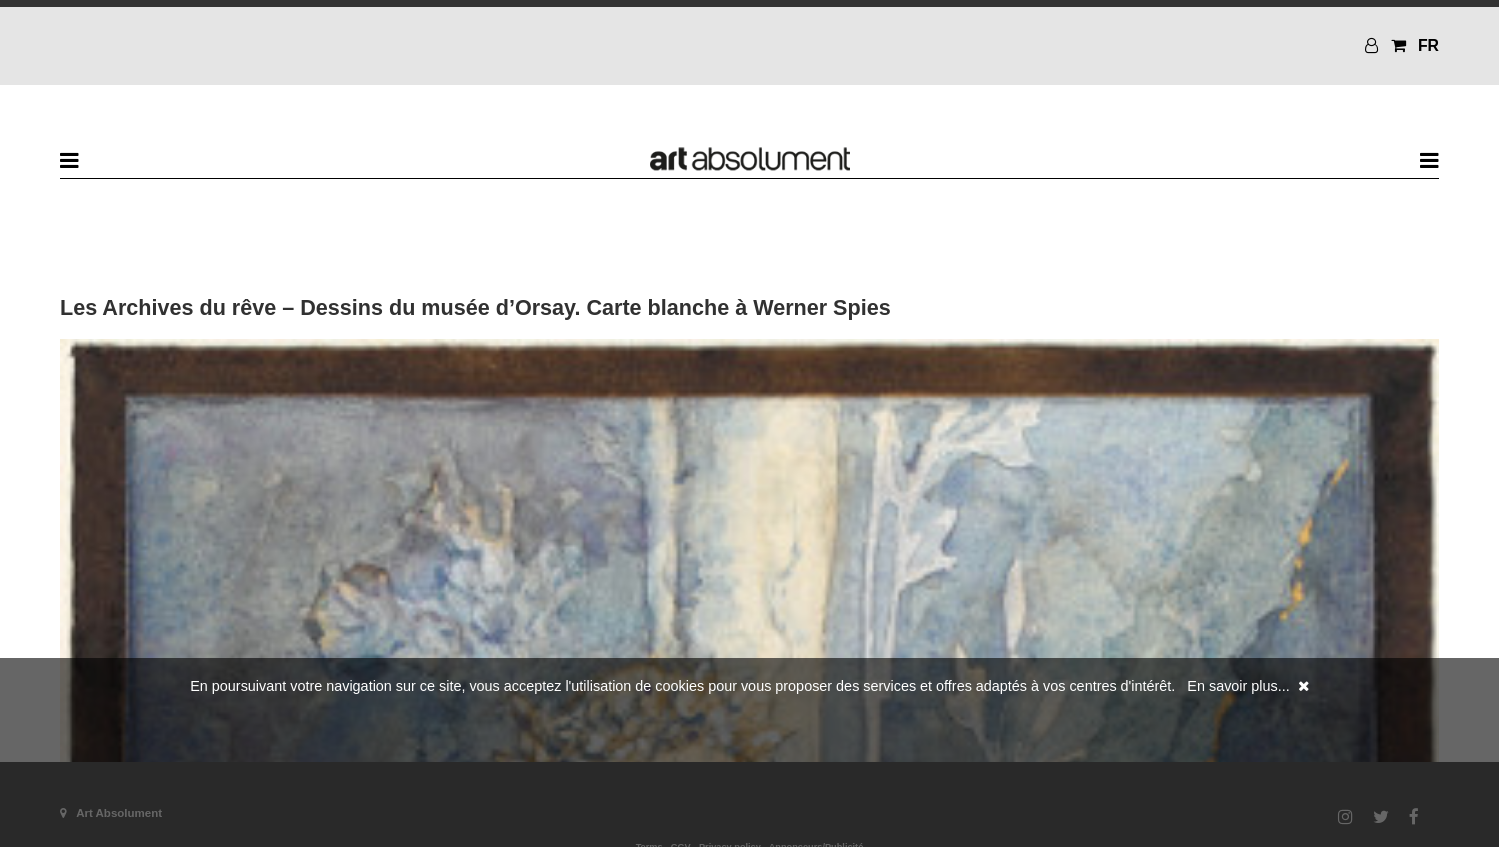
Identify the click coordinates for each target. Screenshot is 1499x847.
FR (1428, 45)
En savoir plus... (1238, 686)
